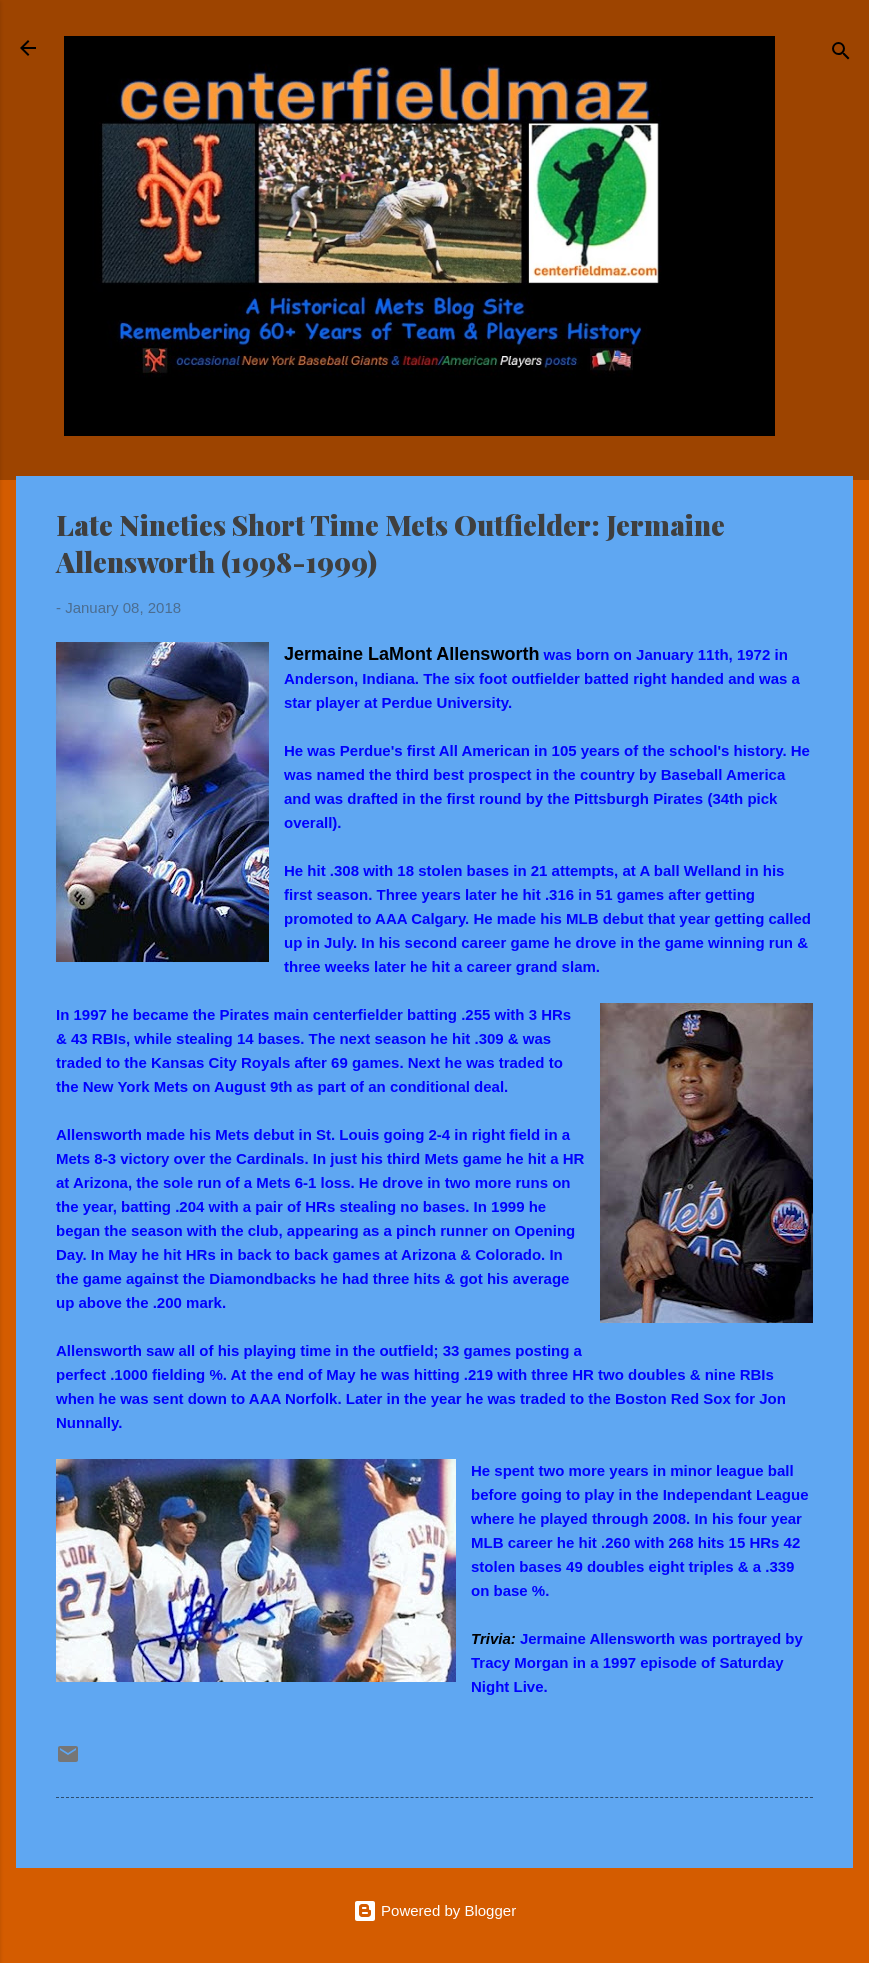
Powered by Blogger (434, 1910)
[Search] (841, 54)
